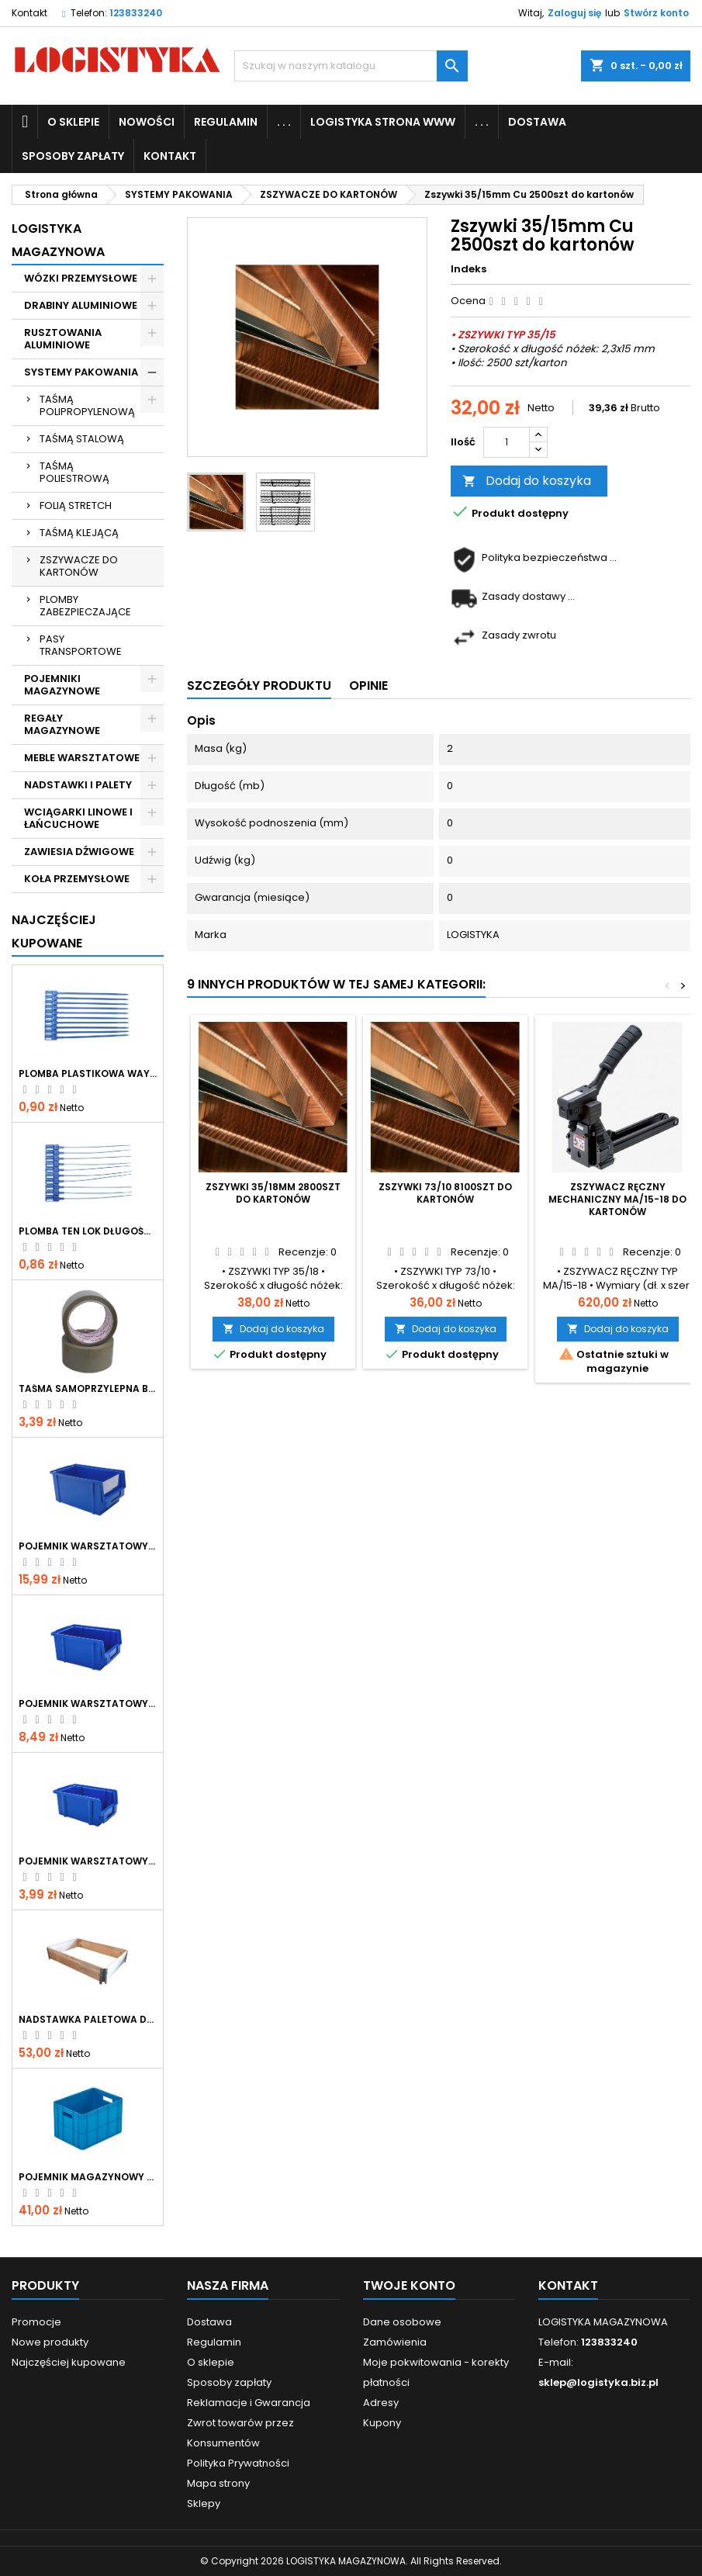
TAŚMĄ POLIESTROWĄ (74, 472)
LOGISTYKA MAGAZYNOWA (58, 240)
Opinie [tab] (368, 685)
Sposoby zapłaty (73, 156)
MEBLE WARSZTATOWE (82, 757)
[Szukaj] (351, 65)
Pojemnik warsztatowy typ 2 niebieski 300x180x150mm (88, 1546)
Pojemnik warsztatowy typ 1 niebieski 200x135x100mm (88, 1704)
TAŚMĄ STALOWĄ (82, 438)
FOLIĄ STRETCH (76, 505)
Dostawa (537, 122)
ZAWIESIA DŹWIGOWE (79, 851)
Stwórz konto (656, 12)
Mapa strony (218, 2483)
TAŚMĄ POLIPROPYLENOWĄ (87, 405)
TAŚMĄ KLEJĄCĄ (79, 532)
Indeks (468, 269)
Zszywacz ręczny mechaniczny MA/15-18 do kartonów (617, 1199)
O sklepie (73, 122)
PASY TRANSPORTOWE (81, 645)
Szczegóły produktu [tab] (259, 685)
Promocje (36, 2322)
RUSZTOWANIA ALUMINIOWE (63, 338)
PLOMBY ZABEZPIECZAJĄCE (85, 605)
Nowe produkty (50, 2342)
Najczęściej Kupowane (54, 931)
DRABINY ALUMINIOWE (80, 305)
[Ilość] (506, 442)
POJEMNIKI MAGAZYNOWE (62, 684)
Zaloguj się (574, 12)
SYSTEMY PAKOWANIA (81, 372)
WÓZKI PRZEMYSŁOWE (80, 278)
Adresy (381, 2402)
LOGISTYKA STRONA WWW (382, 122)
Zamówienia (395, 2342)
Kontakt (29, 12)
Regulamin (226, 122)
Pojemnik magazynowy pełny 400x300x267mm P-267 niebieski (88, 2177)
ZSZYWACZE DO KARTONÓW (79, 566)
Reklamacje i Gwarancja (248, 2402)
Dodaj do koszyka (526, 481)
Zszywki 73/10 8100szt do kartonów (445, 1193)
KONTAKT (170, 156)
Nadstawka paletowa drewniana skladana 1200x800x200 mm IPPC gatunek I (88, 2019)
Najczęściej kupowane (69, 2362)
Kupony (382, 2422)
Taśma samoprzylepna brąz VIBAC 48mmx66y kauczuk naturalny (88, 1389)
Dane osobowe (402, 2322)
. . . (284, 122)
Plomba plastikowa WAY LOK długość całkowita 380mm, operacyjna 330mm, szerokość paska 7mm (88, 1074)
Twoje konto (409, 2285)
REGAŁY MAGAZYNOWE (62, 724)
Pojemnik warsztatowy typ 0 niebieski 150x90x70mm (88, 1861)
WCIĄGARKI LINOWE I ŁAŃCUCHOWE (78, 818)
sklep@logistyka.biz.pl (598, 2382)
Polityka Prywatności (238, 2463)
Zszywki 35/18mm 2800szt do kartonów (273, 1193)
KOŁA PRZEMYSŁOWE (77, 878)
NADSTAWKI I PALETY (78, 784)
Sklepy (203, 2503)
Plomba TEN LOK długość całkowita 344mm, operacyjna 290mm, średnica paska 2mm (88, 1231)
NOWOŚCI (147, 122)
